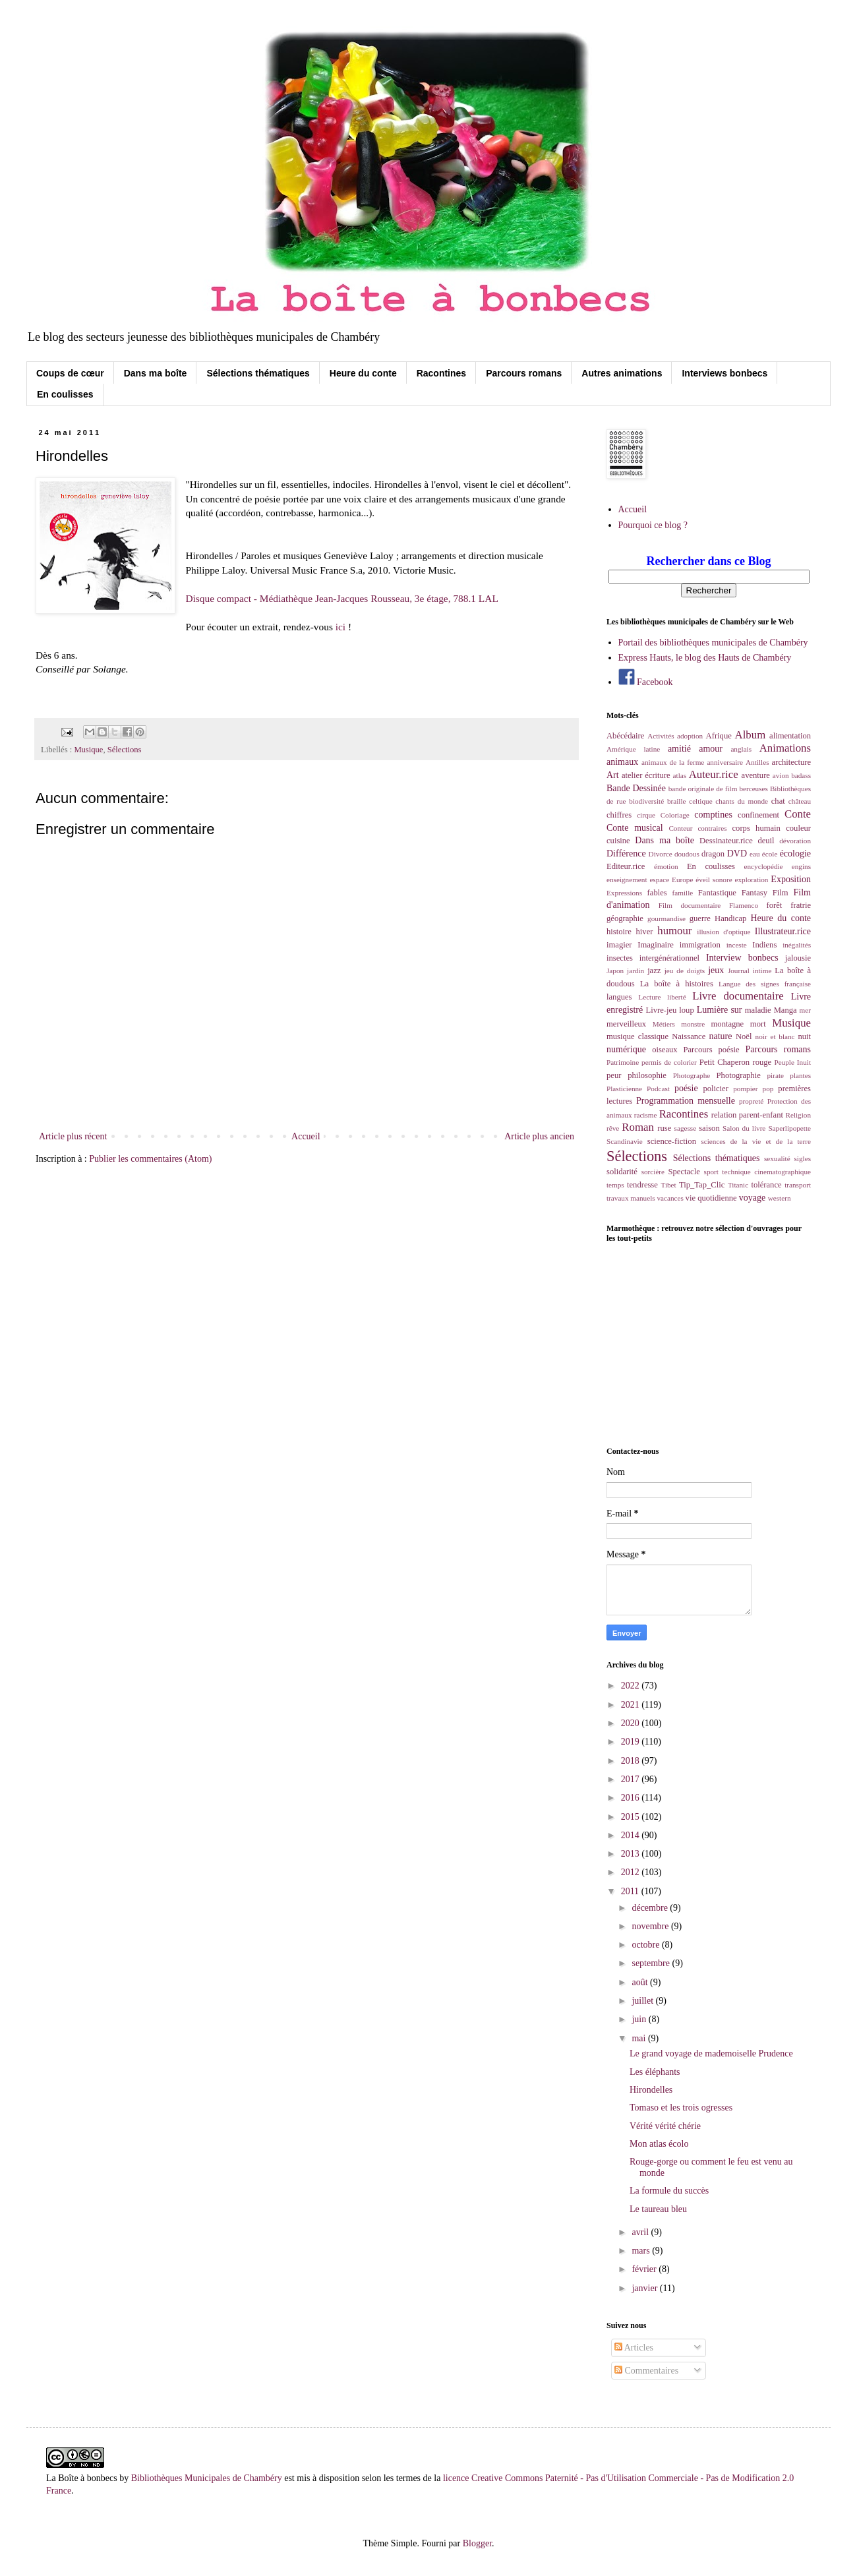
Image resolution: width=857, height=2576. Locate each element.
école (770, 854)
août (641, 1982)
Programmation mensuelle (685, 1101)
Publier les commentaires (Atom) (150, 1159)
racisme (645, 1115)
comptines (713, 815)
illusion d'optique (723, 932)
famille (683, 893)
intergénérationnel (669, 958)
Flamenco (743, 905)
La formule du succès (669, 2191)
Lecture (649, 997)
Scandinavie (624, 1141)
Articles (633, 2347)
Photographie (739, 1075)
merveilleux (626, 1024)
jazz (654, 970)
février (645, 2269)
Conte (797, 814)
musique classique (637, 1036)
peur (613, 1075)
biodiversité (646, 801)
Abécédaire (625, 735)
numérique (626, 1049)
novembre (651, 1926)
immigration (700, 944)
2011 (631, 1891)
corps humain (756, 828)
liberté (676, 997)
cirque (646, 815)
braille (676, 801)
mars (642, 2251)
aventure (756, 775)
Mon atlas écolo (659, 2144)
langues (619, 997)
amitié (679, 749)
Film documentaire (690, 905)
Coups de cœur (70, 373)
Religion (798, 1115)
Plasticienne (624, 1089)
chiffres (619, 815)
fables (657, 892)
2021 (631, 1705)
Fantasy (754, 892)
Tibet (668, 1185)
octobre (646, 1945)
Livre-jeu (661, 1010)
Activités (660, 736)
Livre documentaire (738, 996)
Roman (637, 1127)
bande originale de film (703, 789)
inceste (736, 945)
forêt (775, 905)
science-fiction (671, 1141)
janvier (645, 2288)
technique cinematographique (766, 1172)
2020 (631, 1723)
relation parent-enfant (747, 1115)
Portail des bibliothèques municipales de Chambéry (713, 642)
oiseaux (664, 1049)
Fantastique (717, 892)
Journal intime (749, 970)
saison (709, 1128)
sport (711, 1172)
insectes (619, 958)
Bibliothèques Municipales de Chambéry (206, 2478)
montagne (727, 1024)
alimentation (790, 735)
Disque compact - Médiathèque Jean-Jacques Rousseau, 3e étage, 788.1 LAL (341, 598)
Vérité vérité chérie (665, 2126)
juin (640, 2019)
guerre (700, 918)
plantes (800, 1075)
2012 (631, 1872)
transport (797, 1185)
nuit (804, 1036)
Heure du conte (363, 373)
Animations (785, 748)
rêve (612, 1128)
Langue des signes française (765, 984)
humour (674, 930)
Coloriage (675, 815)
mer (805, 1010)
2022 (631, 1686)
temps (615, 1185)
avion (781, 775)
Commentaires (646, 2371)
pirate (775, 1075)
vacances (670, 1198)
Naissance (688, 1036)
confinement (758, 815)
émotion (666, 866)
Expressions (624, 893)
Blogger (477, 2543)
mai (640, 2038)
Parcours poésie (712, 1049)
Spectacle (684, 1171)
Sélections (124, 749)
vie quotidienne (711, 1198)
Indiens (764, 944)
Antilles (757, 762)
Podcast (658, 1089)
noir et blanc (775, 1036)
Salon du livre (744, 1128)
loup (686, 1010)
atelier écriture (646, 775)
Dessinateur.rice (726, 840)
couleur (798, 828)
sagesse (685, 1128)
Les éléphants (655, 2072)
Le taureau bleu (658, 2209)
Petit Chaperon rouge (735, 1062)
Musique (88, 749)
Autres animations (621, 373)
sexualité (777, 1158)
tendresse (642, 1184)
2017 (631, 1779)
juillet (643, 2001)
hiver (644, 931)
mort (758, 1024)
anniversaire (725, 762)
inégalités (797, 945)
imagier (619, 944)
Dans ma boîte (155, 373)
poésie (686, 1088)
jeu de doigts (685, 970)
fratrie (800, 905)
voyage (752, 1198)
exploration (752, 880)
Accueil (305, 1136)
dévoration (795, 841)
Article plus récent (73, 1136)
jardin (635, 970)
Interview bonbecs (742, 958)
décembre (651, 1908)
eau (755, 854)
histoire (619, 931)
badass (801, 775)
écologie (795, 853)
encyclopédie (763, 866)
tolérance (766, 1184)
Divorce (660, 854)
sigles (802, 1158)
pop (768, 1089)
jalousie (798, 958)
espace (659, 880)
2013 (631, 1854)
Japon (615, 970)
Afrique (719, 735)
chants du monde (741, 801)
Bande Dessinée (636, 788)
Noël (744, 1036)
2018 (631, 1761)
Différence (626, 853)
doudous (686, 854)
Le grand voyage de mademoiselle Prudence (711, 2053)
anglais (741, 749)
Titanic (738, 1185)
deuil (765, 840)
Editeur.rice (625, 866)
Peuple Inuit (792, 1062)
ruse (664, 1128)
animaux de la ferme (672, 762)
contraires (711, 828)
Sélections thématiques (257, 373)
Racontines (441, 373)
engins (801, 866)
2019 (631, 1742)
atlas (680, 775)
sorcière (653, 1172)
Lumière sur (719, 1010)
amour (711, 749)
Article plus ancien (539, 1136)
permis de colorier (669, 1062)
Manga (785, 1010)
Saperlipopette (789, 1128)
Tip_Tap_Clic (701, 1184)
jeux (716, 970)
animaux (622, 762)
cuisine (618, 840)
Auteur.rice (713, 774)
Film (780, 892)
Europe (682, 880)
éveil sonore (713, 880)
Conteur (680, 828)
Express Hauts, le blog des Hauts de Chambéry (705, 658)
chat (778, 801)
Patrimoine (622, 1062)
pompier (745, 1089)
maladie (758, 1010)
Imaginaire (655, 944)
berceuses (753, 789)
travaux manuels (630, 1198)
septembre (652, 1963)
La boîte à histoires (676, 983)
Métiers (664, 1024)
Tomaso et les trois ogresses (681, 2107)
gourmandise (666, 918)
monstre (693, 1024)
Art (612, 775)
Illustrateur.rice (783, 931)
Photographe (692, 1075)
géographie (624, 918)
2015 (631, 1817)
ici (340, 626)
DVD (737, 853)
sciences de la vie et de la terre (756, 1141)
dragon (712, 853)
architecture (791, 762)
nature (720, 1036)
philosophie (647, 1075)
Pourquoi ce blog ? (653, 525)
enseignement (626, 880)
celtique (700, 801)
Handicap (730, 918)
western (779, 1198)
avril (641, 2232)
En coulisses (65, 394)
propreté (751, 1101)
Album (750, 735)
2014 (631, 1835)
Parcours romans (524, 373)
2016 (631, 1798)
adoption (690, 736)
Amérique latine (633, 749)
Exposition (791, 879)
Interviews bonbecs (724, 373)
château (799, 801)
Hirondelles (651, 2090)
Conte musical (634, 828)
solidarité (621, 1171)
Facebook (645, 682)
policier (715, 1088)
